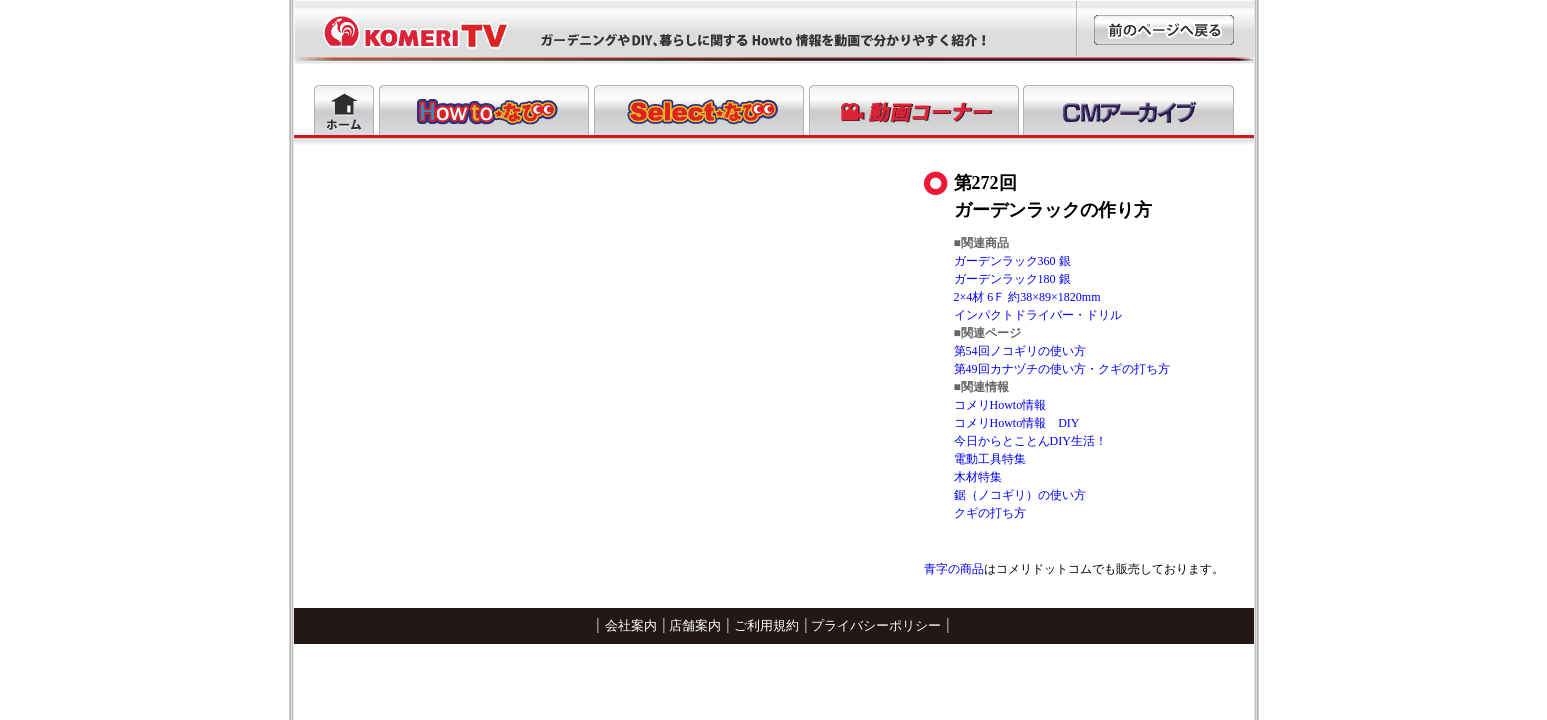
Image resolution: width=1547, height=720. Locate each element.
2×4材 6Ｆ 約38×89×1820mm (1027, 297)
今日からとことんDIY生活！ (1030, 441)
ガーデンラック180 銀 (1012, 279)
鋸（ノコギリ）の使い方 (1020, 495)
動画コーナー (914, 110)
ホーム (344, 110)
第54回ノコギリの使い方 (1020, 351)
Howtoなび (484, 110)
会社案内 (631, 625)
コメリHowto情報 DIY (1017, 423)
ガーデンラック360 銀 (1012, 261)
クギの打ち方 (990, 513)
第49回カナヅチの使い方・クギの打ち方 (1062, 369)
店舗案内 (695, 625)
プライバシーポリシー (876, 625)
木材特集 (978, 477)
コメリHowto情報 (1000, 405)
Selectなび (699, 110)
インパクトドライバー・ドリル (1038, 315)
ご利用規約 (766, 625)
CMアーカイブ (1128, 110)
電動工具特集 (990, 459)
